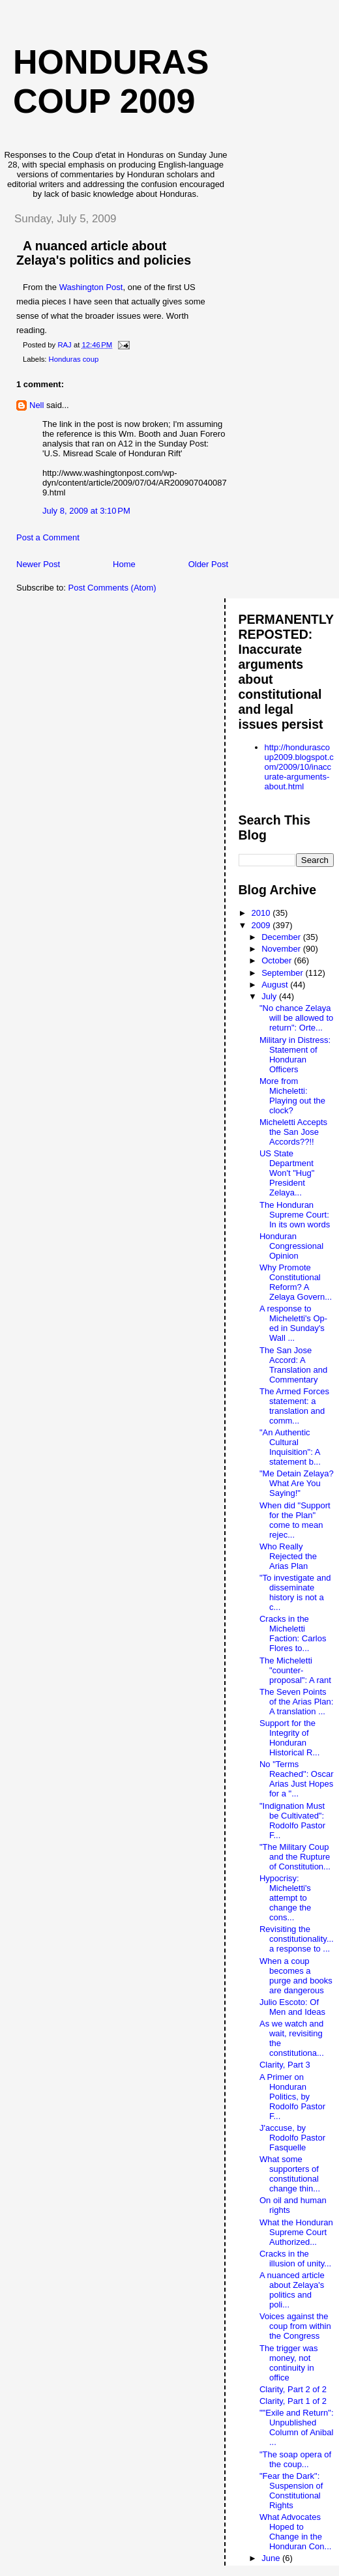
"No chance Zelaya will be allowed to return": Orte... (296, 1017)
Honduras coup (74, 359)
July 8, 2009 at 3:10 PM (86, 511)
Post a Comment (48, 537)
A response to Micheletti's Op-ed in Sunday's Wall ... (293, 1323)
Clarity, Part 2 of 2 (293, 2389)
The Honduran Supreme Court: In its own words (294, 1214)
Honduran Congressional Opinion (291, 1246)
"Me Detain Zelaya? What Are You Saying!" (296, 1483)
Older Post (208, 564)
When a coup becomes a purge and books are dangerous (295, 1975)
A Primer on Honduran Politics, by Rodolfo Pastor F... (292, 2096)
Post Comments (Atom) (112, 588)
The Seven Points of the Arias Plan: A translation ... (296, 1701)
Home (124, 564)
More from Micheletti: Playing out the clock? (292, 1095)
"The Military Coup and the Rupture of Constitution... (295, 1856)
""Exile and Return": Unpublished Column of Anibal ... (296, 2427)
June (271, 2558)
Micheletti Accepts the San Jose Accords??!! (293, 1132)
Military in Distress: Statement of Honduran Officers (295, 1054)
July (270, 996)
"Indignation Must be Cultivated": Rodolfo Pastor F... (292, 1820)
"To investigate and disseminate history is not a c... (295, 1592)
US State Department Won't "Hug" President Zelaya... (286, 1173)
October (277, 960)
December (282, 937)
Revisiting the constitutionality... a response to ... (296, 1939)
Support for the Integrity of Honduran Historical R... (289, 1737)
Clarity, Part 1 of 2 (293, 2401)
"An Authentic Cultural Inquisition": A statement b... (290, 1447)
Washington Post (91, 287)
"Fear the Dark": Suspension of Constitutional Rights (291, 2490)
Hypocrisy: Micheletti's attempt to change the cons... (285, 1897)
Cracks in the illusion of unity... (295, 2258)
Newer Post (38, 564)
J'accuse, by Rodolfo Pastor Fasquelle (292, 2137)
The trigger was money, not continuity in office (288, 2362)
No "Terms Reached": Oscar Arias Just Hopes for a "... (296, 1778)
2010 (262, 913)
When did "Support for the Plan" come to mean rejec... (295, 1520)
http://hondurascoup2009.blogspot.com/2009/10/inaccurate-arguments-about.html (299, 766)
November (282, 949)
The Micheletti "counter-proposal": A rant (295, 1670)
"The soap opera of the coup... (295, 2459)
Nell (36, 405)
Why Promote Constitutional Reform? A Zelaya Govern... (295, 1282)
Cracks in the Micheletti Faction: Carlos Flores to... (292, 1633)
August (275, 984)
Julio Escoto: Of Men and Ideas (292, 2007)
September (283, 973)
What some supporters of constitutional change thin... (289, 2173)
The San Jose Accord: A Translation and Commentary (293, 1364)
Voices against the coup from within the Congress (295, 2326)
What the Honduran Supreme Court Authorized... (296, 2232)
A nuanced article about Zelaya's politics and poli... (292, 2289)
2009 (262, 925)
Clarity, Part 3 (284, 2065)
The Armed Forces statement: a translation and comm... (294, 1406)
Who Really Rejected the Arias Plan (288, 1556)
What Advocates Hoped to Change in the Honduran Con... (295, 2531)
